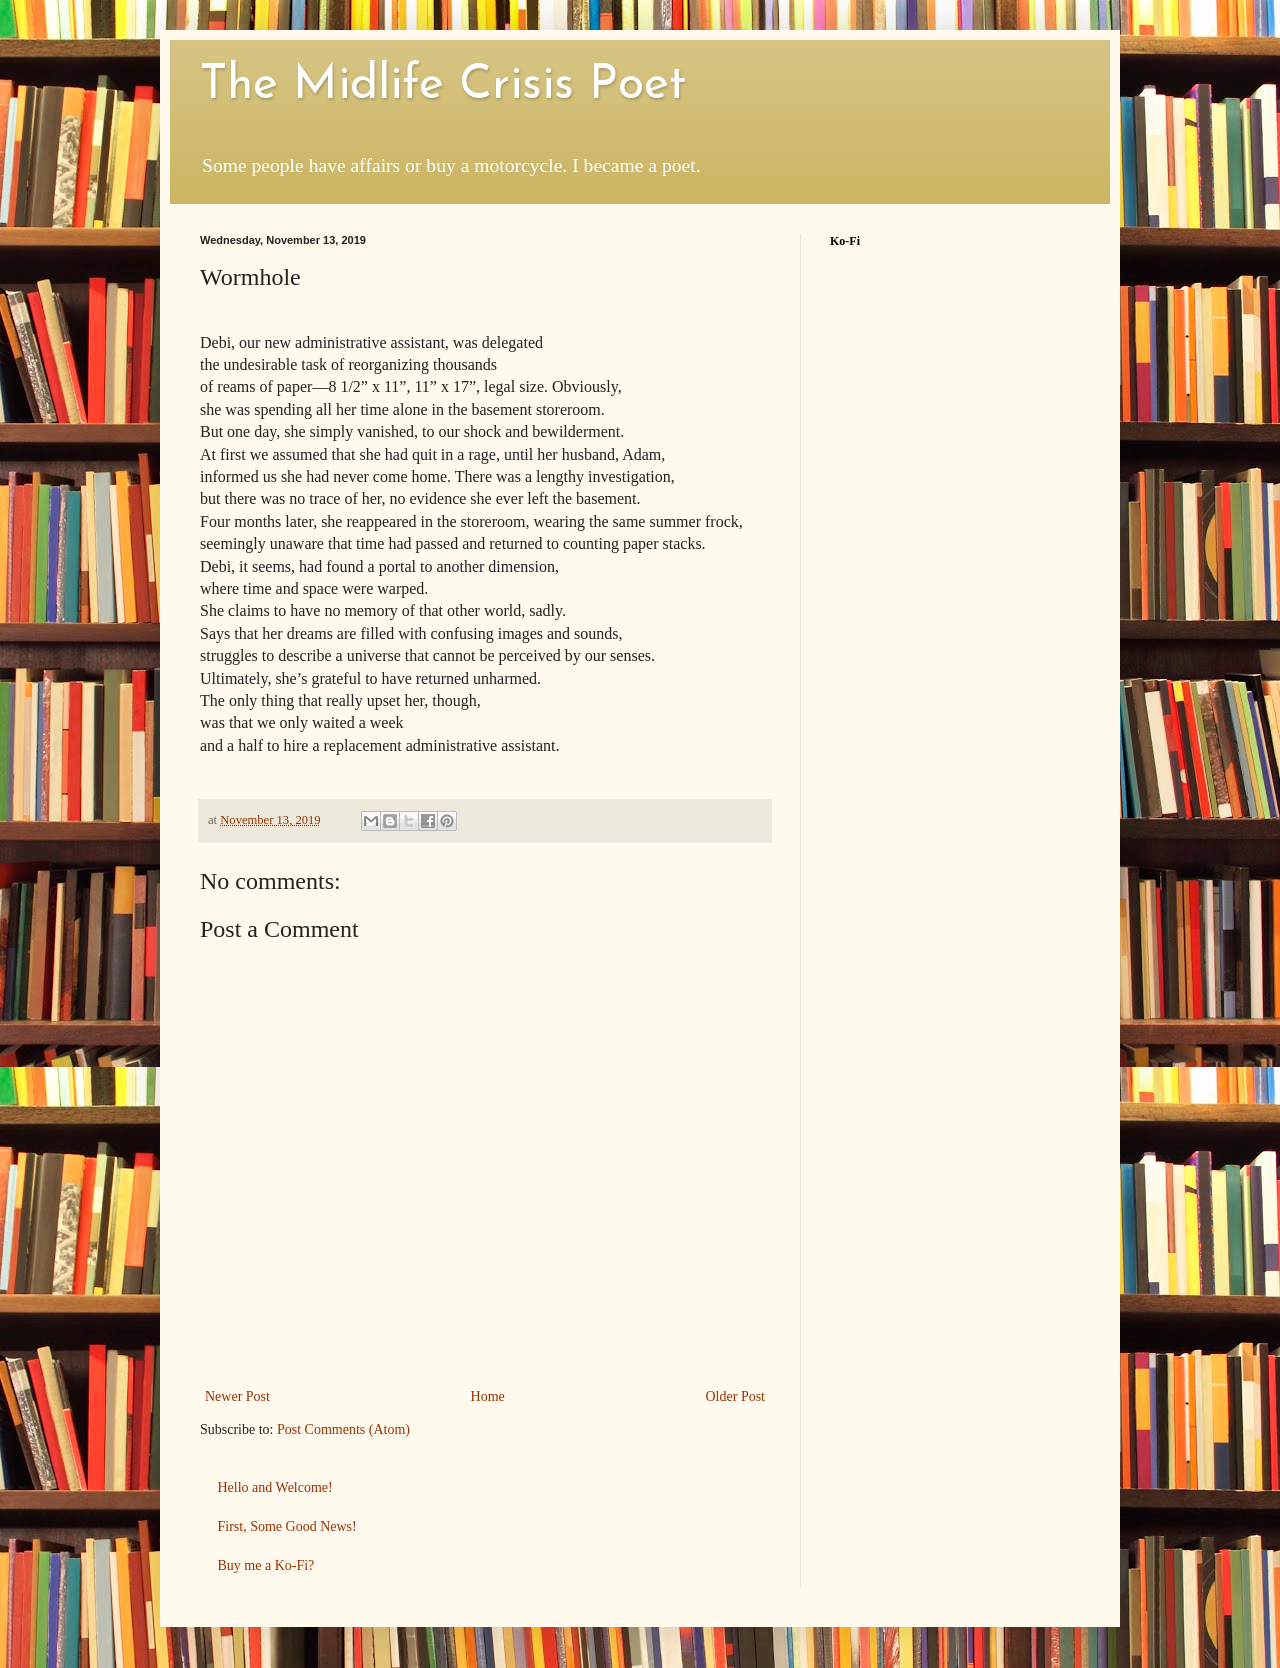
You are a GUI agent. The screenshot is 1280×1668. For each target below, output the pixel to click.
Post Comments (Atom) (343, 1429)
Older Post (736, 1396)
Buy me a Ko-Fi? (266, 1565)
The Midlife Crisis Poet (443, 86)
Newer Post (237, 1396)
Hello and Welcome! (275, 1487)
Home (488, 1396)
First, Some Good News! (287, 1526)
